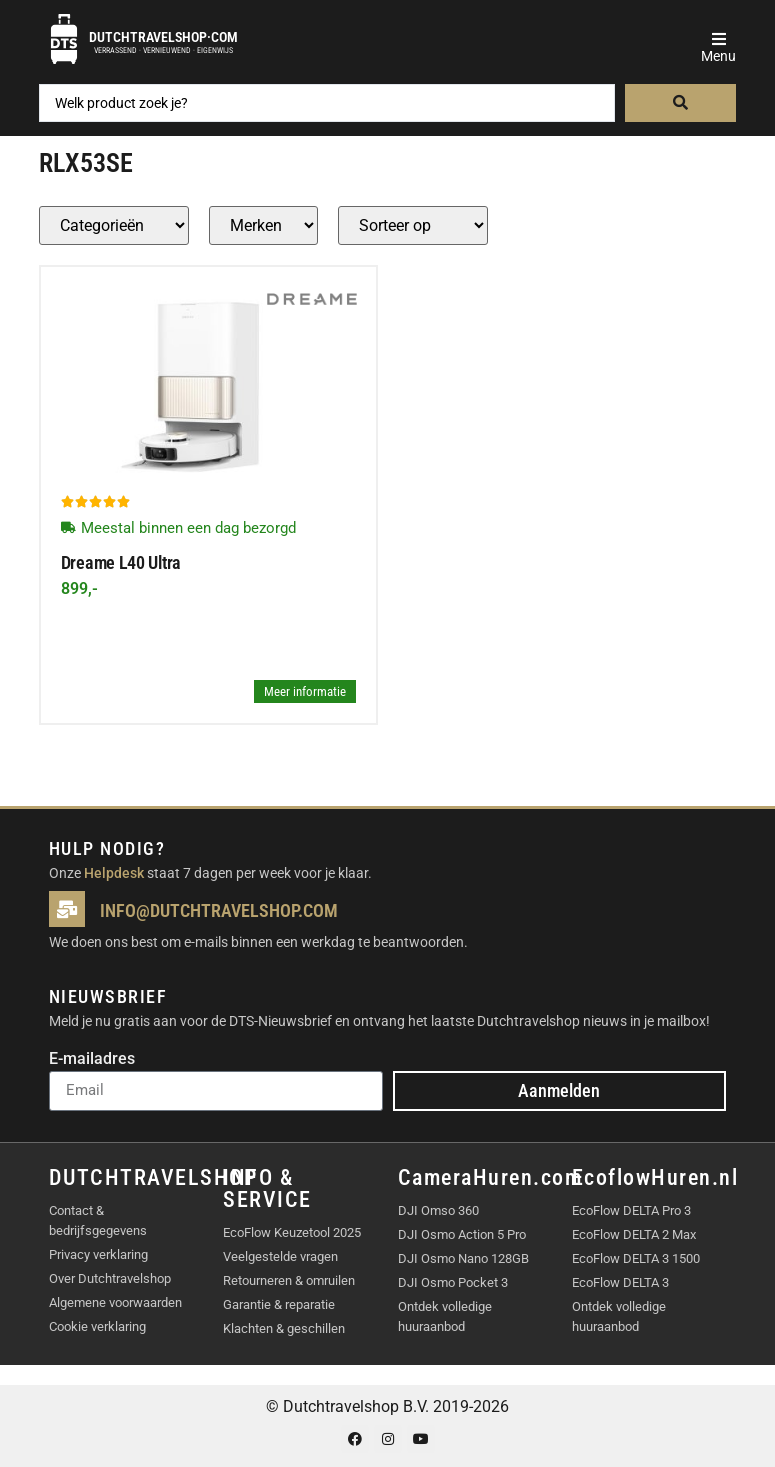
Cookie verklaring (97, 1326)
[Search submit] (681, 103)
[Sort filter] (413, 225)
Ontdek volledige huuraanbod (445, 1316)
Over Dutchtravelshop (110, 1278)
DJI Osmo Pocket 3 (453, 1282)
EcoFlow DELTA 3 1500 (636, 1258)
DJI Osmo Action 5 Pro (462, 1234)
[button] (718, 38)
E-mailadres (92, 1059)
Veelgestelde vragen (280, 1256)
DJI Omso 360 (438, 1210)
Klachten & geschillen (284, 1328)
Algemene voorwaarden (115, 1302)
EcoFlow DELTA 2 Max (634, 1234)
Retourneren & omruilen (289, 1280)
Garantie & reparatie (279, 1304)
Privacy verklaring (98, 1254)
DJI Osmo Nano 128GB (463, 1258)
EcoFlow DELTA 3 (620, 1282)
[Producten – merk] (263, 225)
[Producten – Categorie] (114, 225)
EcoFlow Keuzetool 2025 (292, 1232)
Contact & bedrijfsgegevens (98, 1220)
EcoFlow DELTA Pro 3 (631, 1210)
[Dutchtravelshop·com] (64, 39)
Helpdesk (114, 873)
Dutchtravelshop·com (163, 37)
